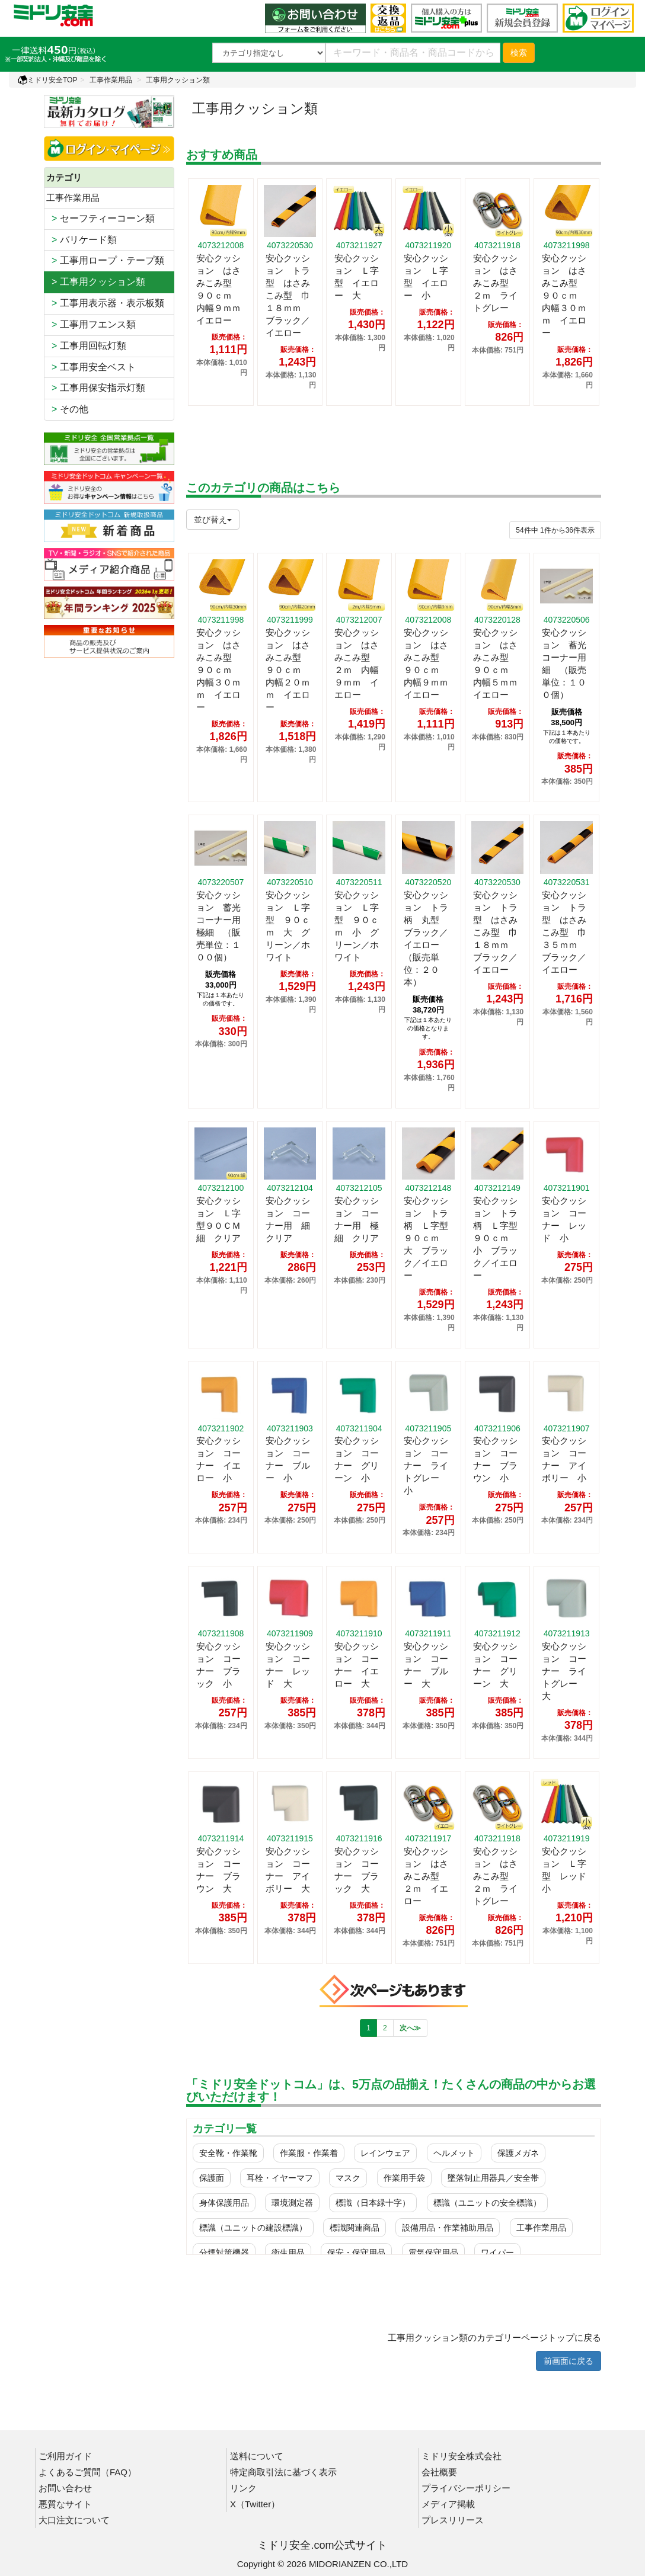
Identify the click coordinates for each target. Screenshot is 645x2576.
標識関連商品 (354, 2227)
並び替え (213, 519)
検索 (518, 52)
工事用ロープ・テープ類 (105, 260)
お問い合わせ (65, 2488)
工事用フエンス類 (91, 324)
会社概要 (439, 2472)
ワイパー (497, 2252)
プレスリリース (453, 2520)
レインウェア (385, 2153)
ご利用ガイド (65, 2456)
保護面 (211, 2178)
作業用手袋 (404, 2178)
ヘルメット (454, 2153)
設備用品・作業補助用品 (447, 2227)
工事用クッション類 (178, 80)
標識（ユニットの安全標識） (487, 2202)
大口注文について (74, 2520)
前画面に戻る (568, 2361)
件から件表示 (555, 530)
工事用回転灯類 (86, 346)
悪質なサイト (65, 2504)
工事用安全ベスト (91, 367)
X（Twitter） (255, 2504)
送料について (256, 2456)
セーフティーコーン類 (100, 218)
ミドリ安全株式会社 (462, 2456)
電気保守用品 (433, 2252)
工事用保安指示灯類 (95, 388)
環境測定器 (292, 2202)
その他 (67, 409)
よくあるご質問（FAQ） (87, 2472)
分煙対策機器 (224, 2252)
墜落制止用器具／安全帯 (493, 2178)
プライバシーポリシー (466, 2488)
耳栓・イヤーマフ (280, 2178)
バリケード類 (81, 240)
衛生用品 (288, 2252)
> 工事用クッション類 (95, 282)
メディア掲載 (448, 2504)
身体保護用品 (224, 2202)
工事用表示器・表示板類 (105, 303)
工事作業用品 (111, 80)
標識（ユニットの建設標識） (253, 2227)
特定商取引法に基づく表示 (283, 2472)
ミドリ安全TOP (47, 80)
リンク (243, 2488)
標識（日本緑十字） (373, 2202)
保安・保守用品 (356, 2252)
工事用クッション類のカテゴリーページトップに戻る (494, 2338)
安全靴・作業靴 (228, 2153)
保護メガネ (518, 2153)
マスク (348, 2178)
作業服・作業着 (309, 2153)
